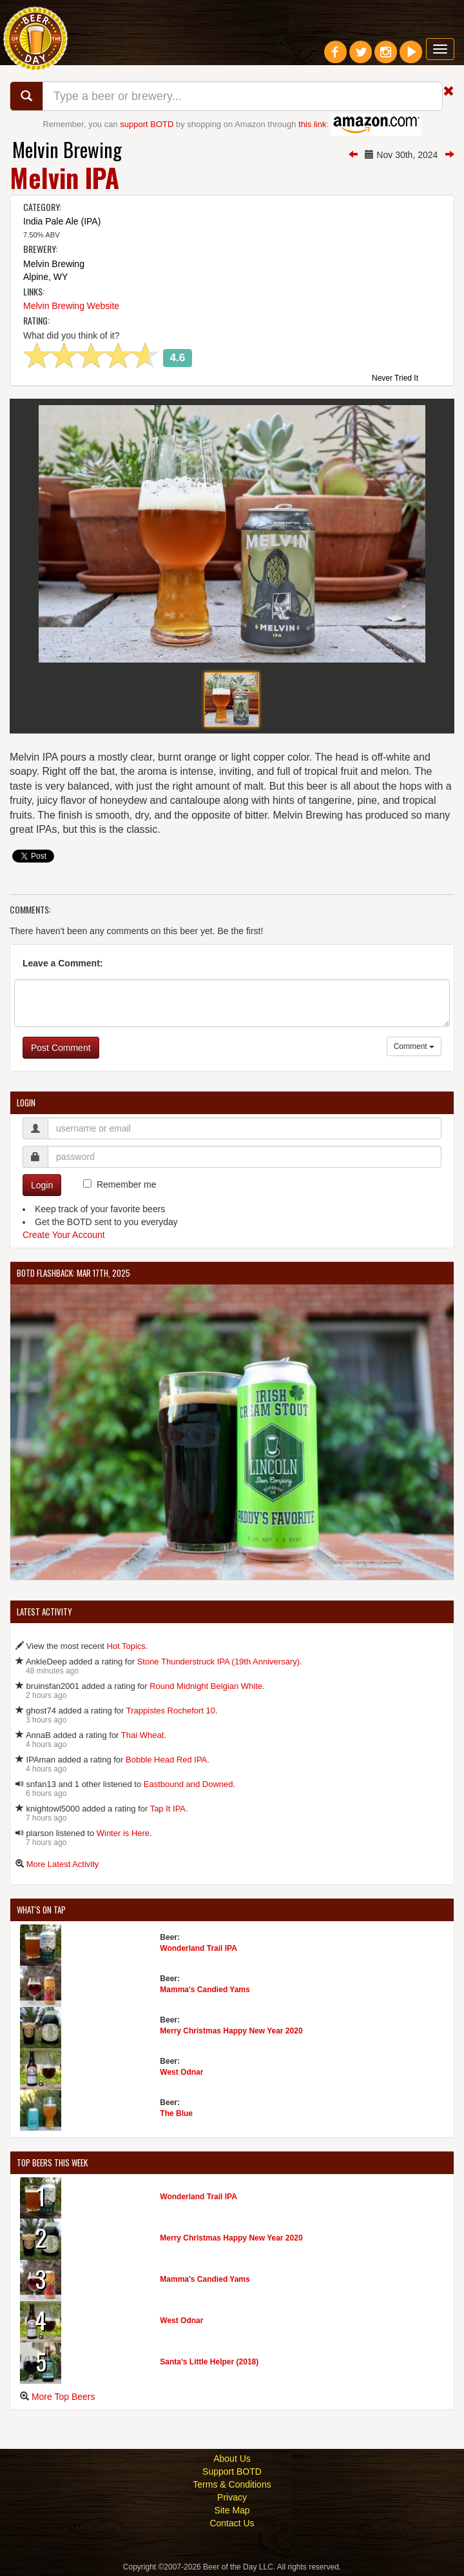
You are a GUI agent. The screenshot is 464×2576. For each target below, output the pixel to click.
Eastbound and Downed (188, 1784)
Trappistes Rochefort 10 (170, 1710)
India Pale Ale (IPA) (62, 221)
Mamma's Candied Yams (204, 1989)
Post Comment (61, 1048)
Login (42, 1185)
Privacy (232, 2497)
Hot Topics (125, 1646)
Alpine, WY (45, 277)
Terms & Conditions (232, 2484)
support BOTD (146, 124)
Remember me (127, 1184)
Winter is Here (123, 1833)
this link (312, 124)
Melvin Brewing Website (71, 306)
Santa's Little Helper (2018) (209, 2361)
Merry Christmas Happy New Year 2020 (231, 2030)
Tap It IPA (168, 1808)
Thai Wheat (142, 1735)
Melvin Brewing (67, 149)
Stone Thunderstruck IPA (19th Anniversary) (218, 1661)
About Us (232, 2458)
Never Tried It (395, 378)
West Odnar (181, 2072)
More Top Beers (63, 2396)
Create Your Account (64, 1235)
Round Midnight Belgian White (206, 1686)
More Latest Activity (62, 1864)
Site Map (231, 2510)
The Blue (176, 2113)
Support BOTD (232, 2471)
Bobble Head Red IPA (166, 1759)
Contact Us (231, 2523)
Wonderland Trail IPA (198, 1948)
